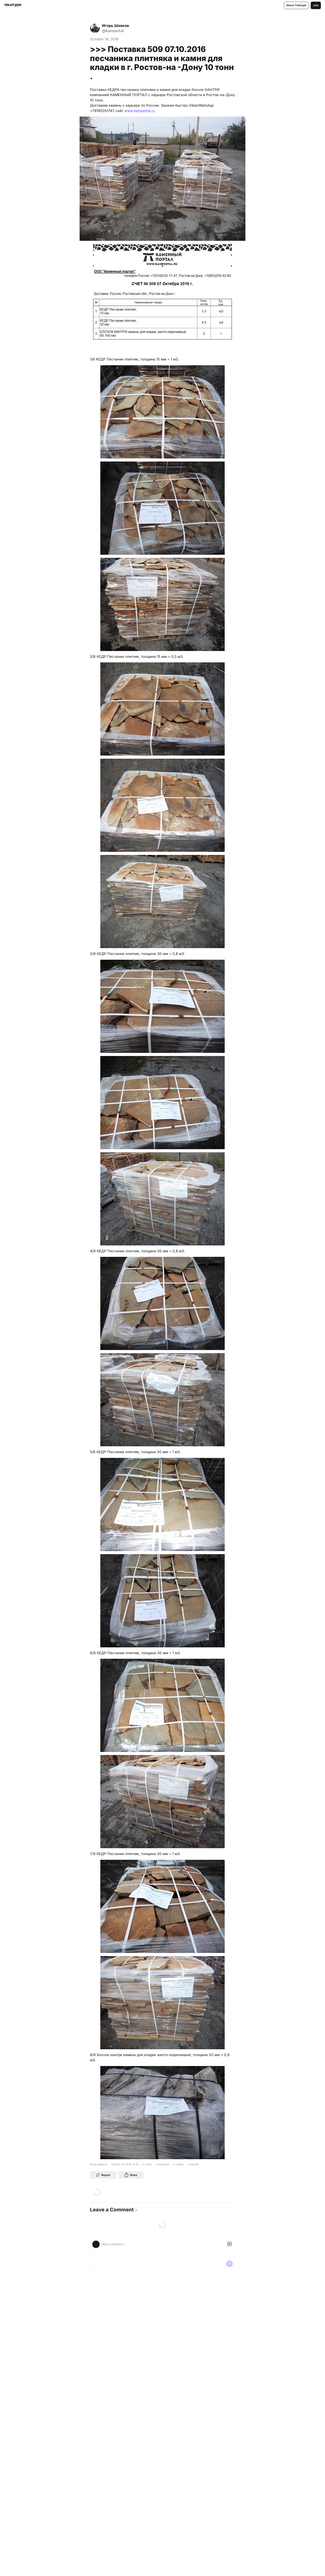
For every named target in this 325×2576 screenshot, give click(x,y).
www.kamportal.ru (139, 111)
